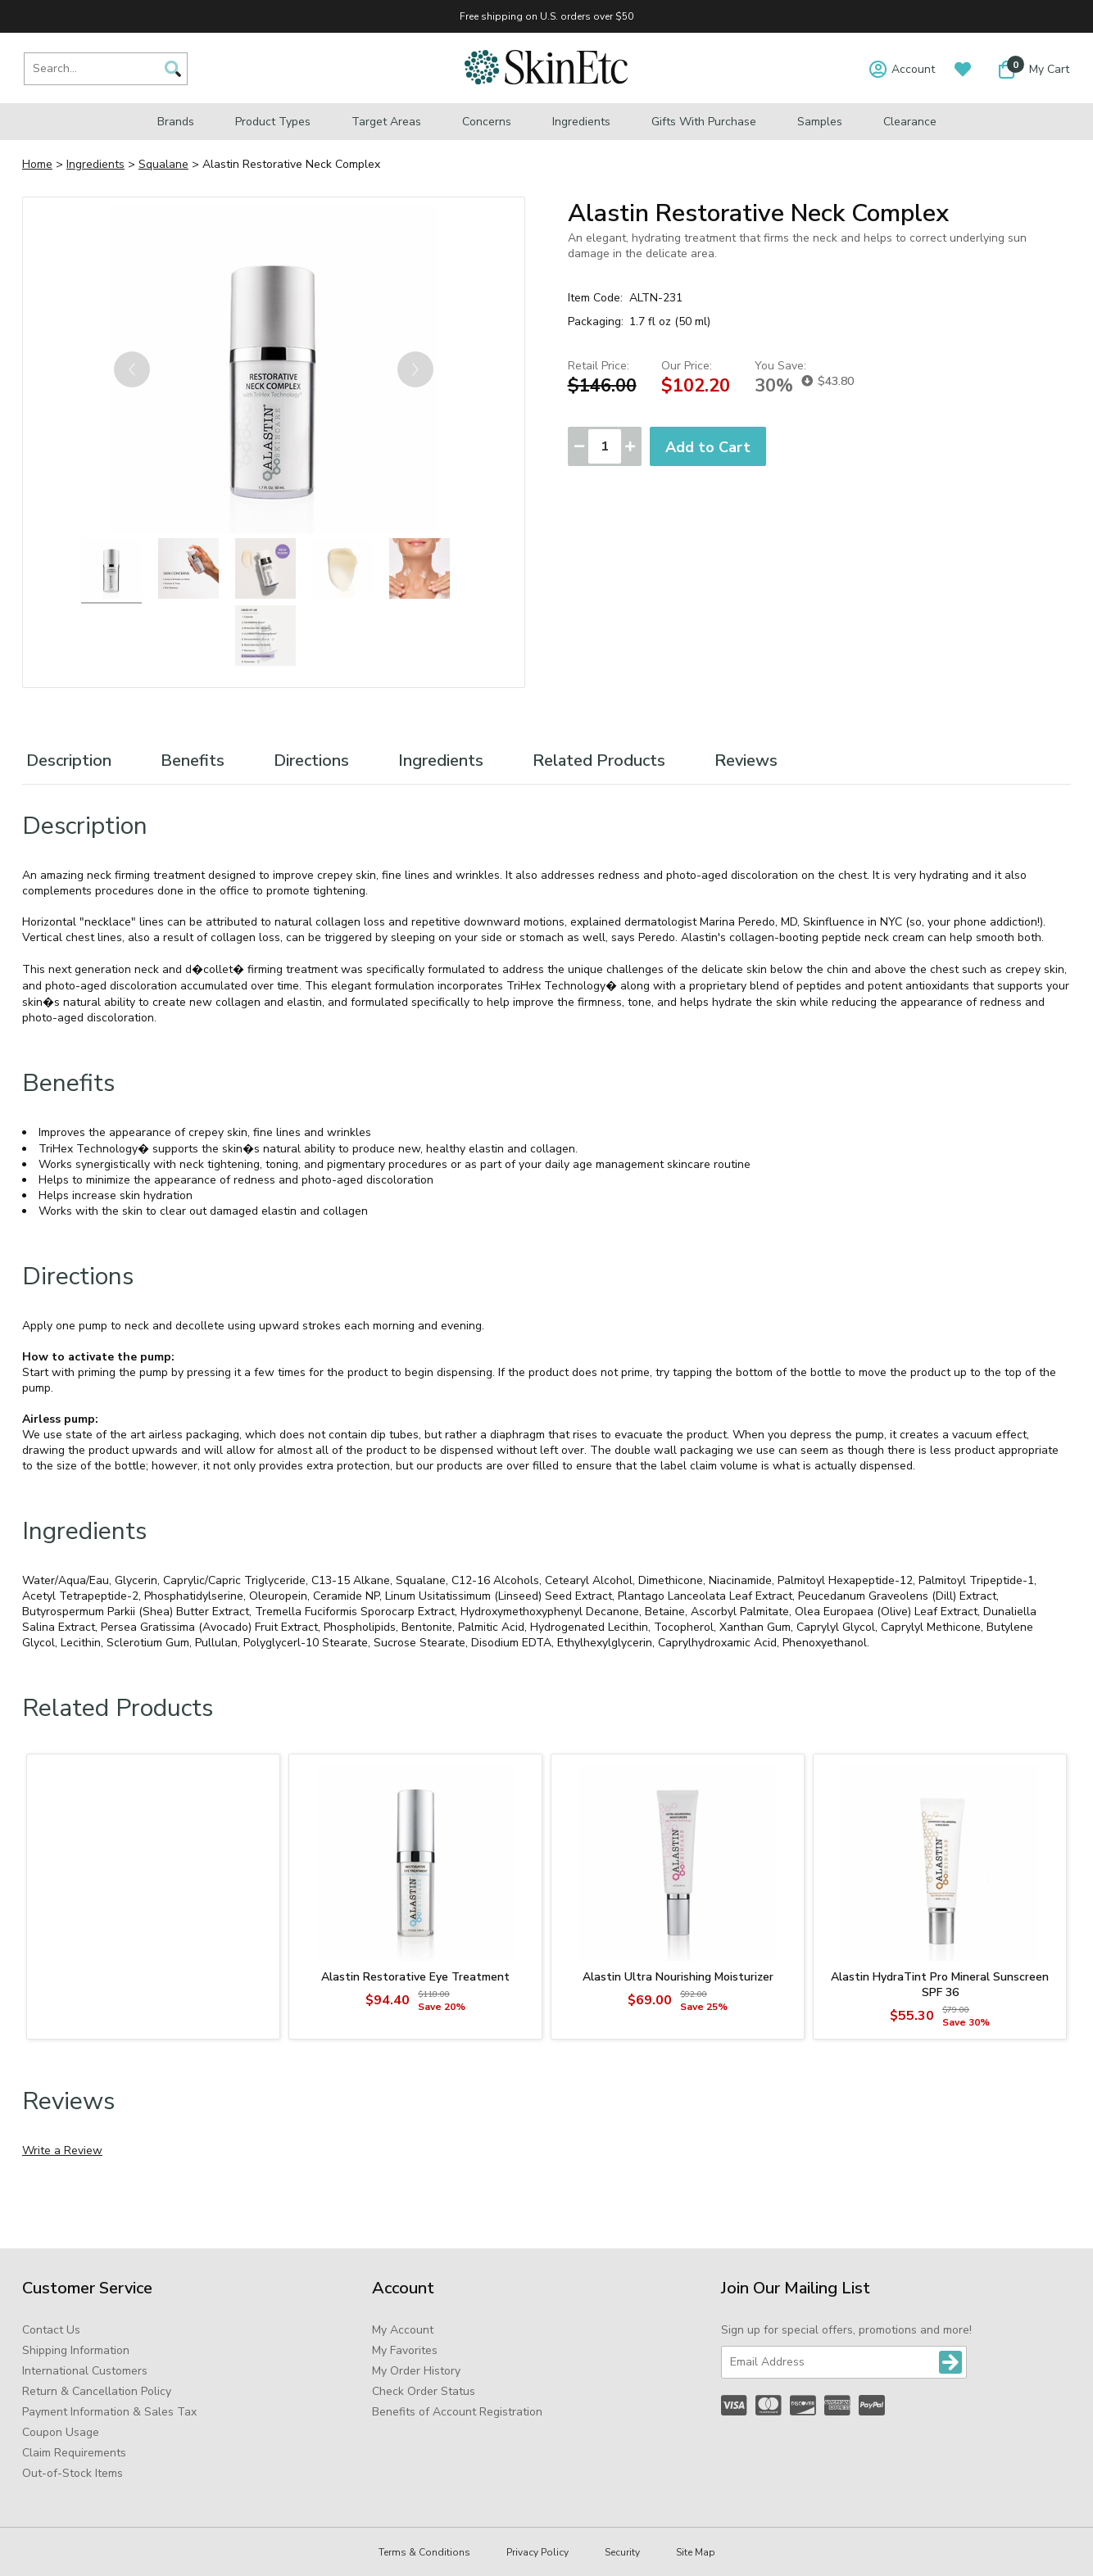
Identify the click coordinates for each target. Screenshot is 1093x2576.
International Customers (84, 2371)
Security (622, 2552)
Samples (819, 121)
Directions (311, 760)
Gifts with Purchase (703, 121)
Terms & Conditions (424, 2552)
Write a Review (62, 2150)
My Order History (416, 2371)
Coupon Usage (60, 2432)
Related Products (599, 760)
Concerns (486, 121)
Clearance (910, 121)
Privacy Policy (537, 2552)
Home (37, 164)
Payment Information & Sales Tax (109, 2412)
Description (68, 760)
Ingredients (581, 121)
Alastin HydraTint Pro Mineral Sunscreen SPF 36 (940, 1984)
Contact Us (51, 2330)
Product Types (273, 121)
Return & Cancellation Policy (96, 2391)
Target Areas (386, 121)
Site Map (695, 2552)
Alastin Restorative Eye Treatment (415, 1977)
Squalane (163, 164)
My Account (402, 2330)
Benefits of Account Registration (457, 2412)
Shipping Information (75, 2350)
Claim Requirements (74, 2453)
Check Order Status (423, 2391)
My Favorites (405, 2350)
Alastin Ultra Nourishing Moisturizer (678, 1977)
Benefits (192, 760)
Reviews (746, 760)
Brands (175, 121)
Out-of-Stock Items (72, 2473)
